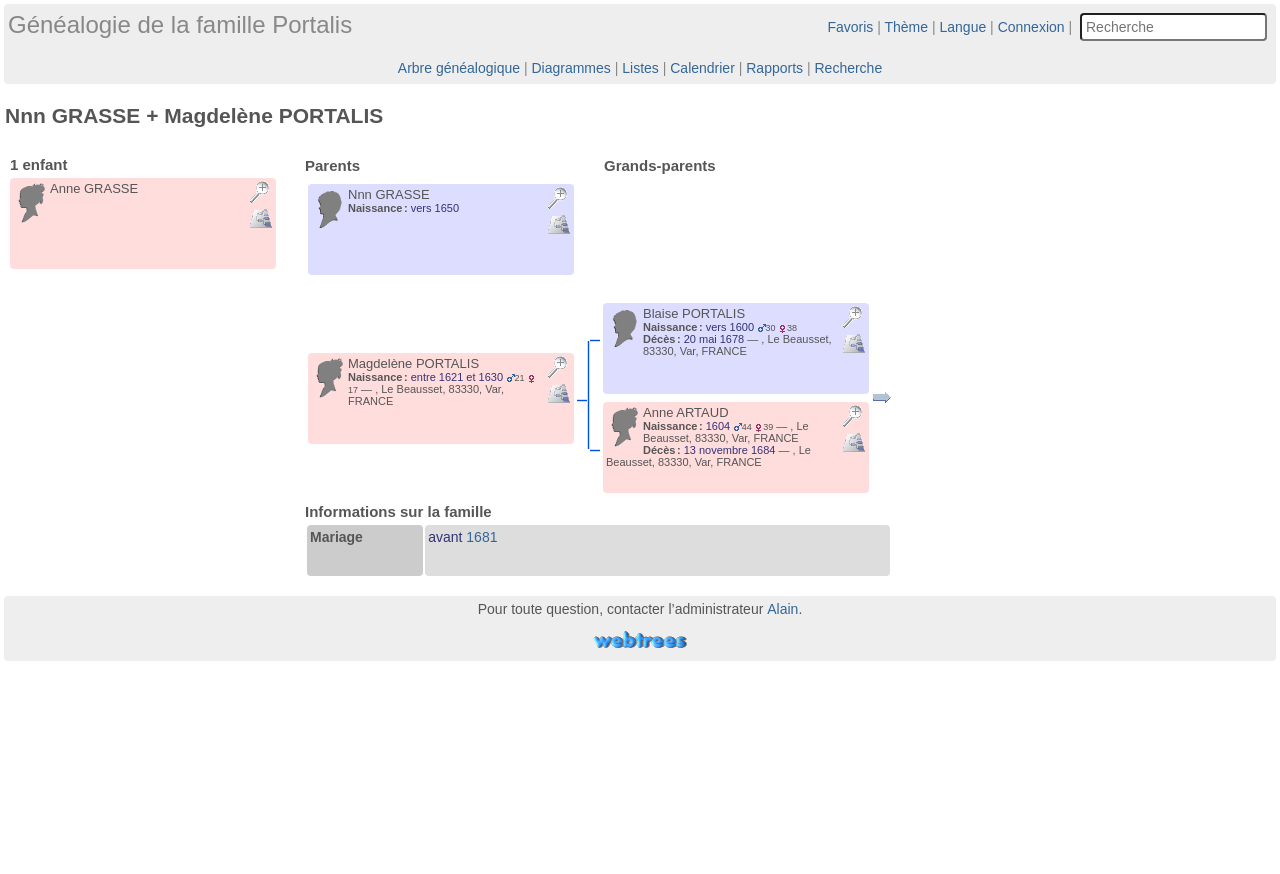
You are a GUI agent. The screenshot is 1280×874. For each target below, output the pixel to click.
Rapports (774, 68)
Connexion (1031, 27)
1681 (481, 537)
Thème (907, 27)
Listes (640, 68)
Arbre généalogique (459, 68)
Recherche (848, 68)
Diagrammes (570, 68)
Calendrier (702, 68)
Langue (963, 27)
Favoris (850, 27)
